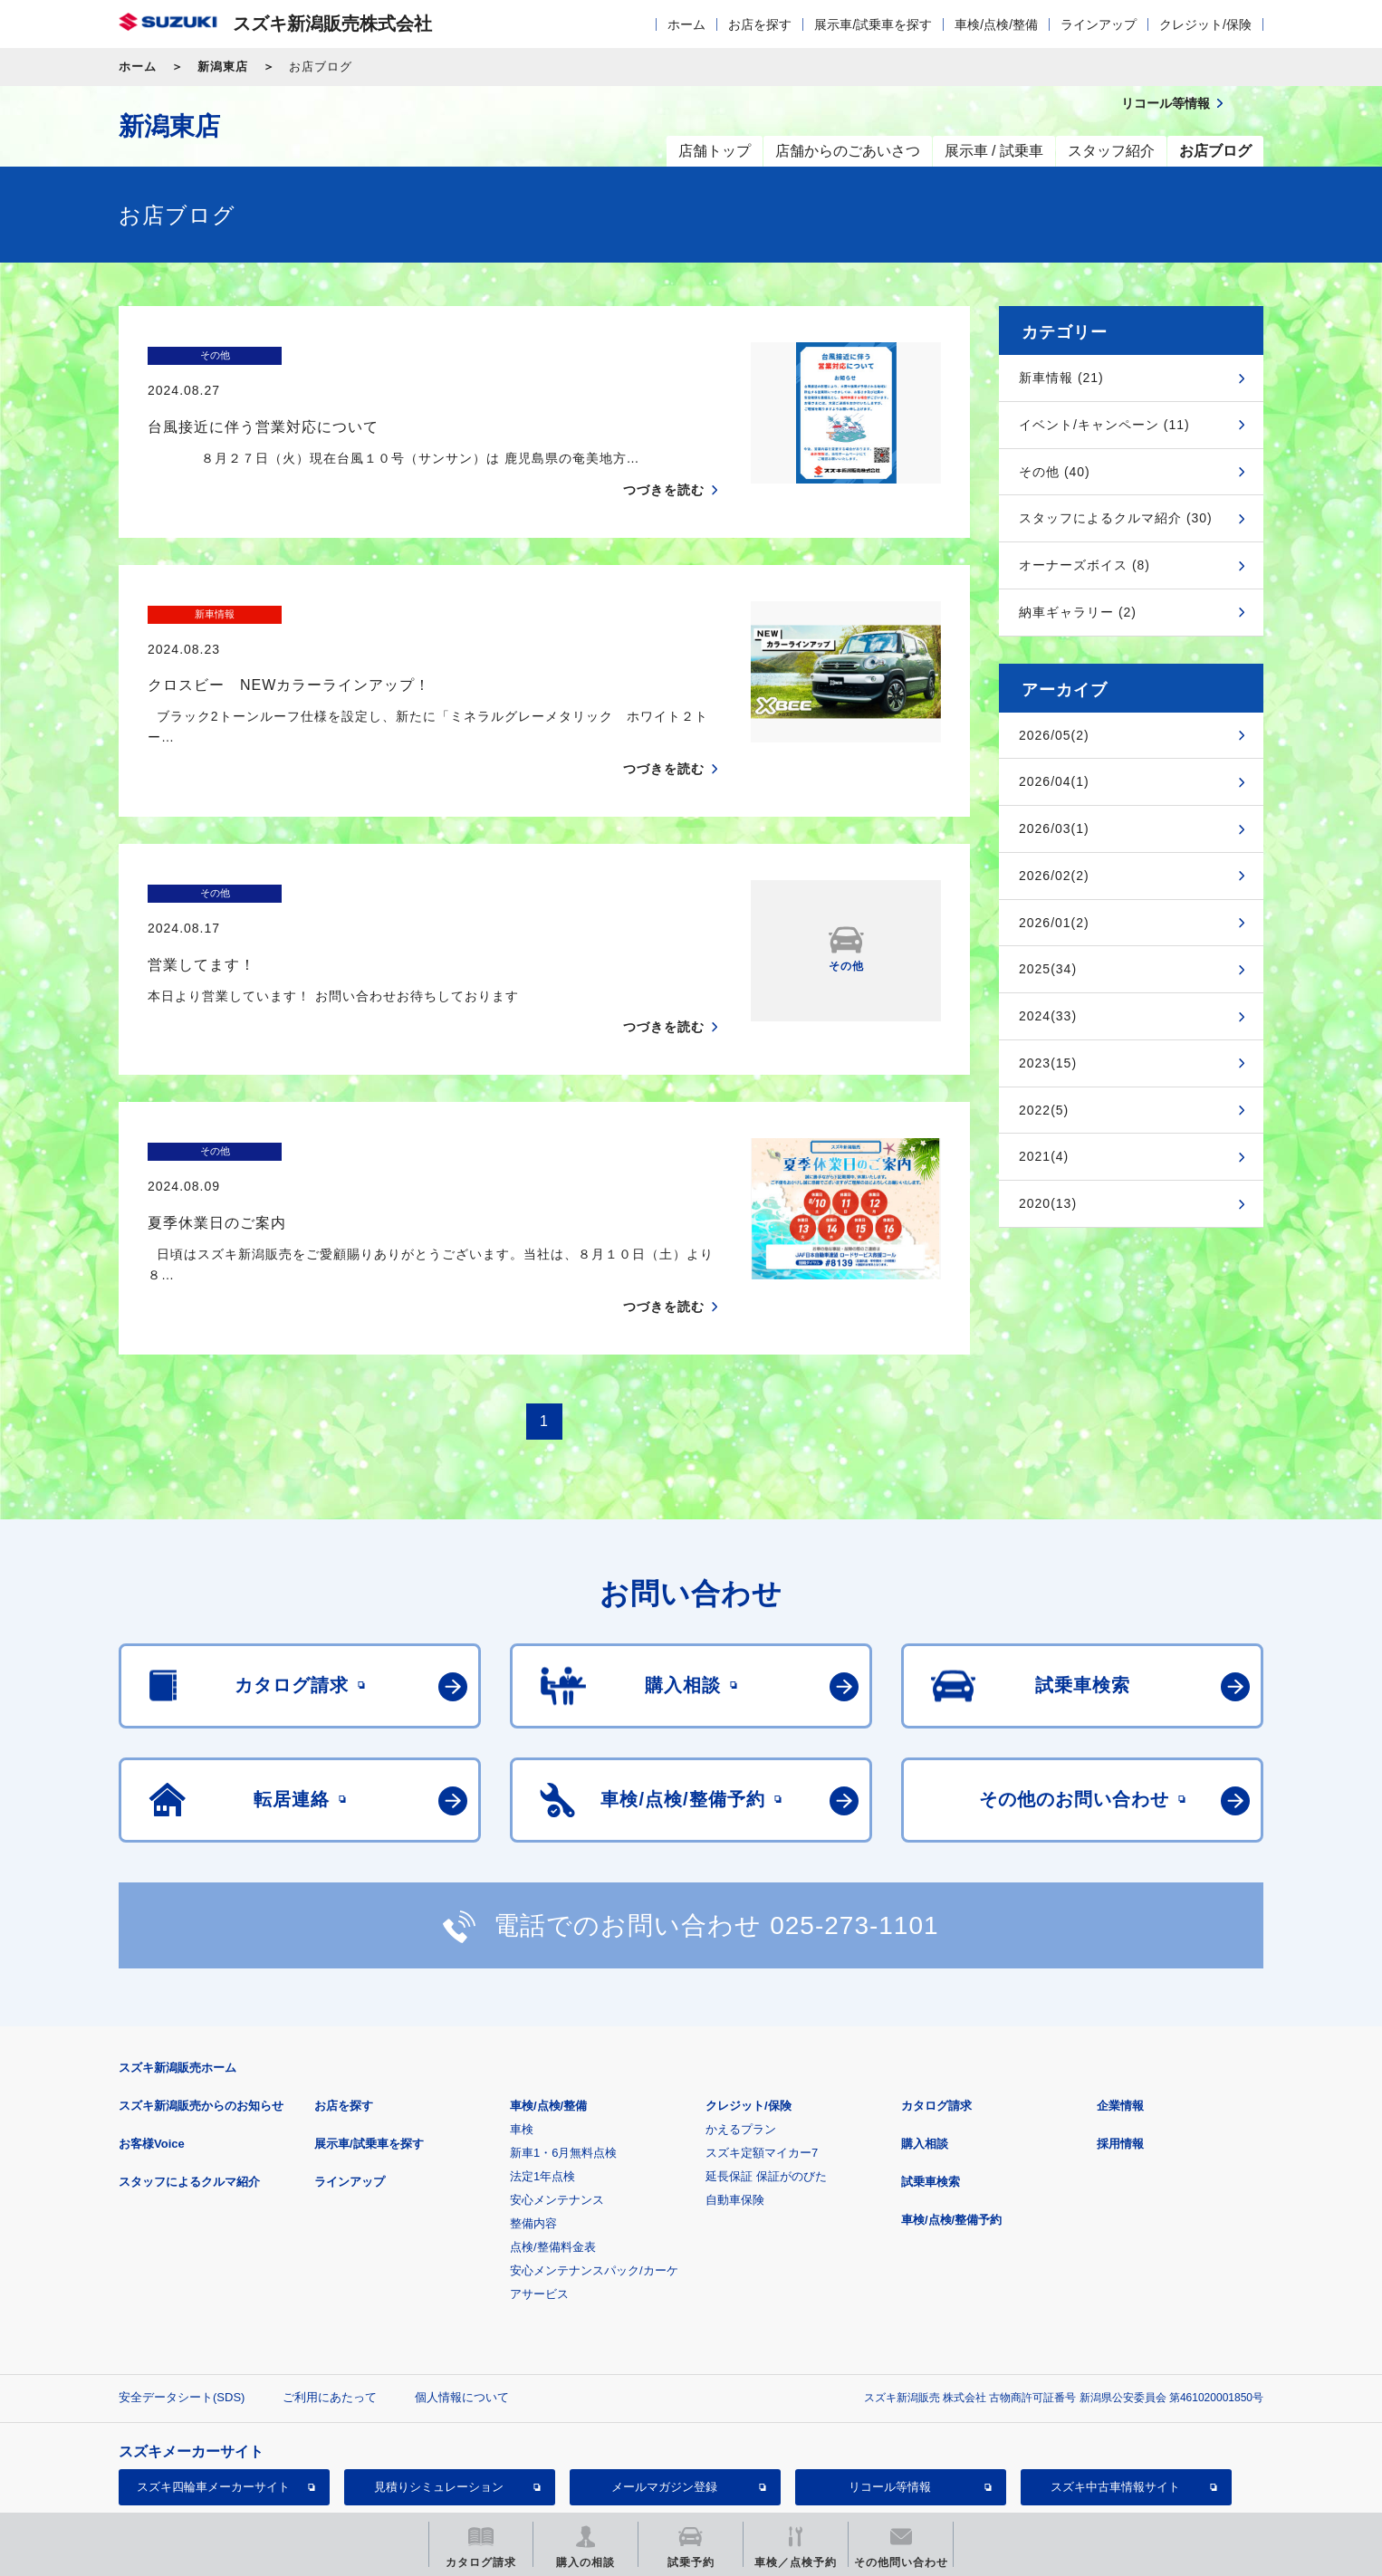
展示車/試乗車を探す (873, 24)
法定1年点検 (542, 2071)
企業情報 (1120, 2000)
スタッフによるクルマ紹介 (189, 2076)
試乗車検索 (930, 2076)
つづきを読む (664, 454)
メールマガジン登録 (664, 2382)
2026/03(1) (1054, 828)
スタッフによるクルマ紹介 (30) (1116, 518)
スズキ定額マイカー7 (761, 2047)
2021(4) (1044, 1156)
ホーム (686, 24)
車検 (521, 2024)
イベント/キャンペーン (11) (1104, 424)
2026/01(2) (1054, 922)
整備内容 (533, 2118)
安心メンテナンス (557, 2095)
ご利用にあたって (330, 2292)
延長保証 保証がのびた (766, 2071)
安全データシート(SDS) (182, 2292)
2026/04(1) (1054, 781)
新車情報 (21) (1061, 377)
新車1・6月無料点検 (563, 2047)
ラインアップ (1098, 24)
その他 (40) (1054, 471)
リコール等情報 (890, 2382)
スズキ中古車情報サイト (1115, 2382)
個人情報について (462, 2292)
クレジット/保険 (1205, 24)
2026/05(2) (1054, 735)
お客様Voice (152, 2038)
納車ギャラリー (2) (1078, 612)
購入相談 (924, 2038)
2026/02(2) (1054, 875)
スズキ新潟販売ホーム (177, 1962)
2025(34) (1048, 969)
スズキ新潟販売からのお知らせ (201, 2000)
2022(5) (1044, 1110)
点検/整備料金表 (553, 2142)
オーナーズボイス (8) (1084, 565)
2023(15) (1048, 1063)
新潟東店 (222, 66)
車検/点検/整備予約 (951, 2114)
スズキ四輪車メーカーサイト (213, 2382)
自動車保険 (734, 2095)
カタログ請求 (936, 2000)
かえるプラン (740, 2024)
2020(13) (1048, 1203)
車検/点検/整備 (996, 24)
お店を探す (760, 24)
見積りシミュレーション (439, 2382)
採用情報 (1120, 2038)
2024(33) (1048, 1016)
